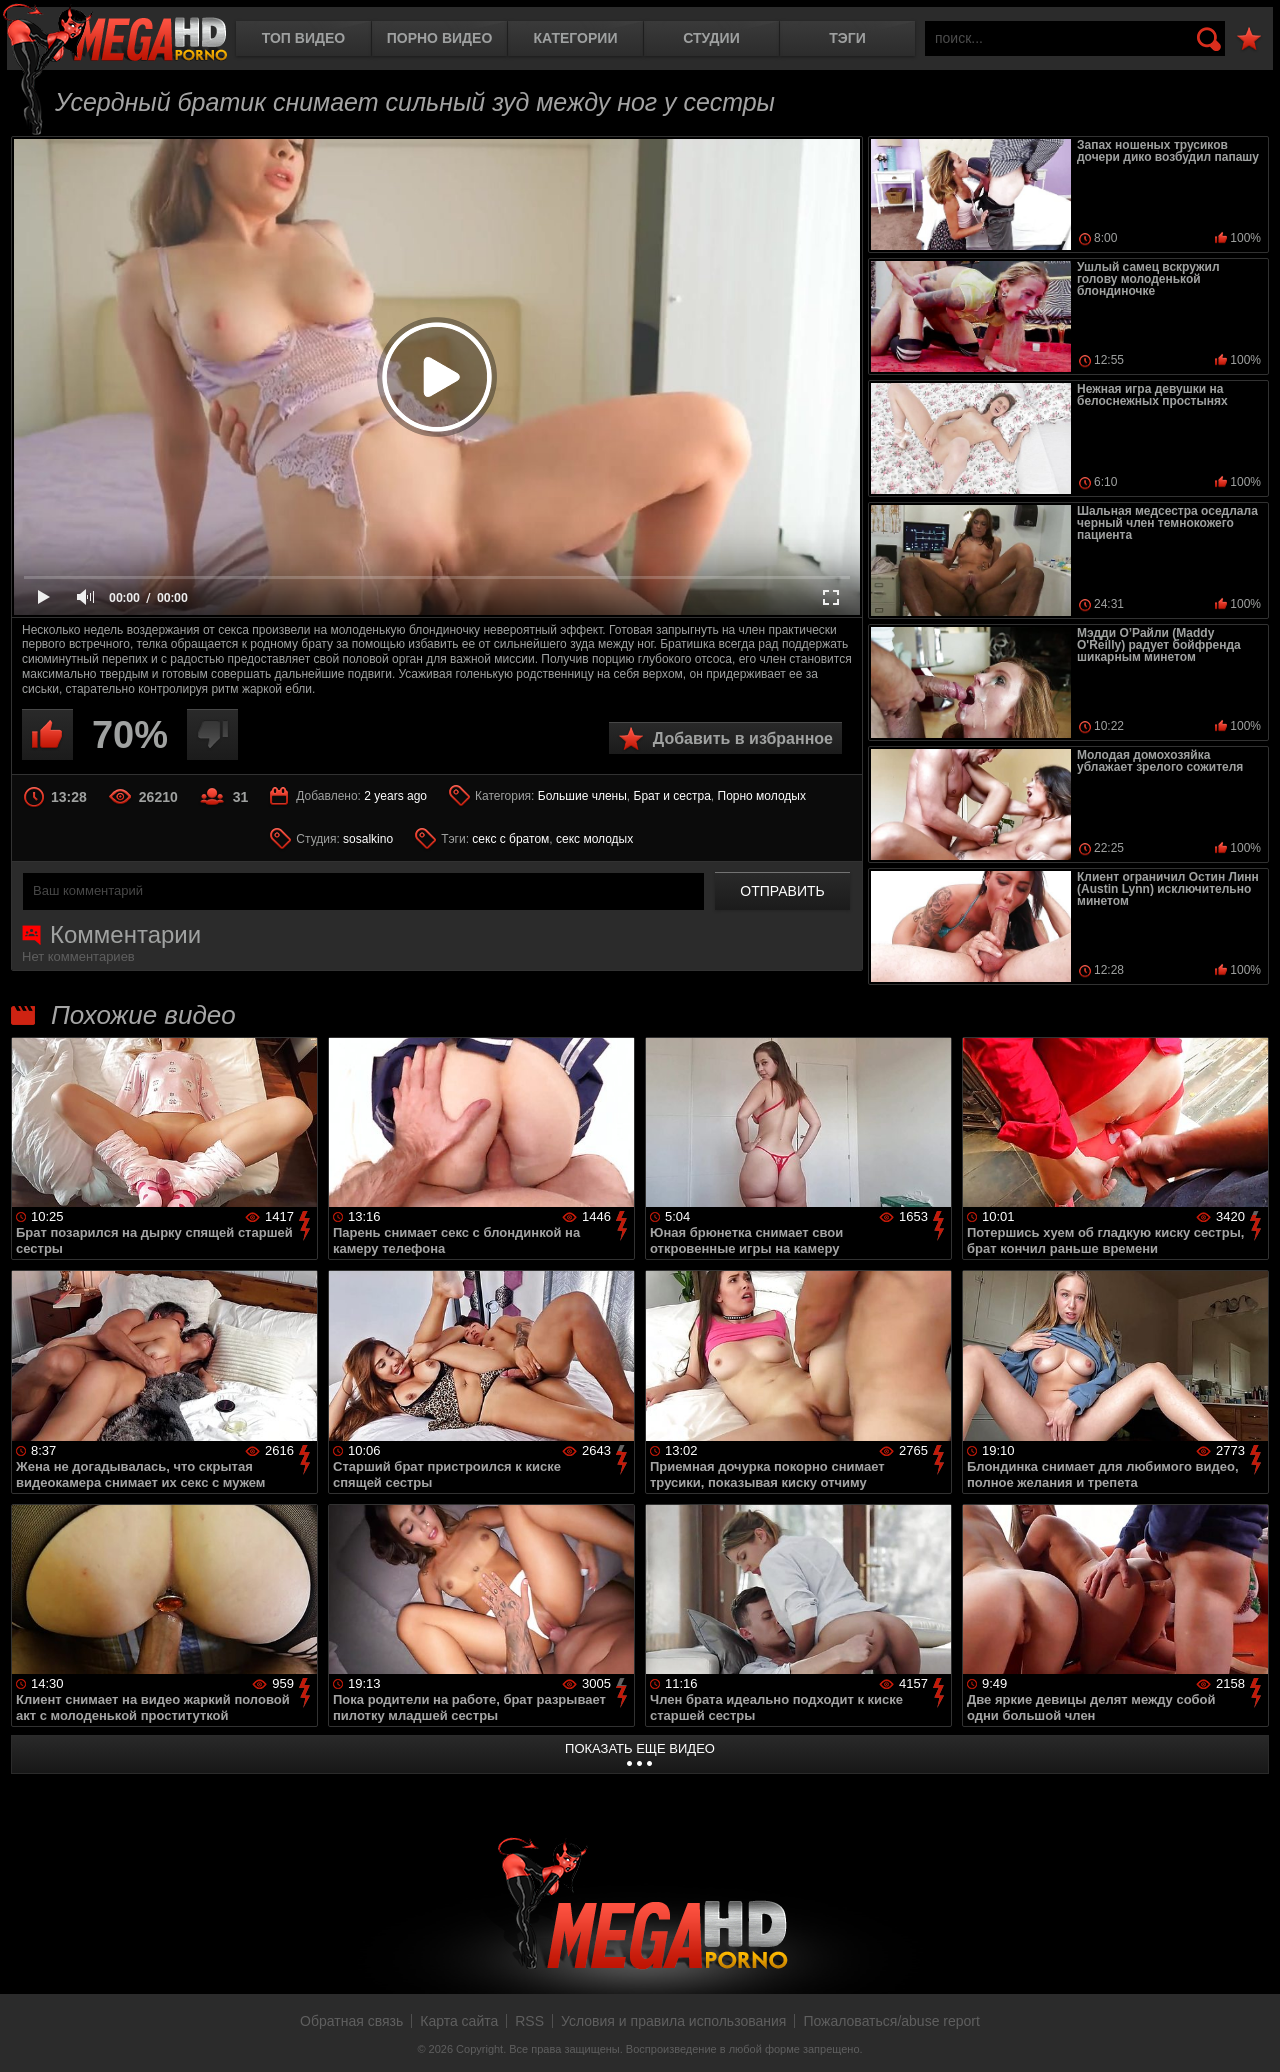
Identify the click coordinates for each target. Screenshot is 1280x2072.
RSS (529, 2021)
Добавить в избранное (743, 738)
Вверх (1250, 2035)
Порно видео (440, 38)
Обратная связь (351, 2021)
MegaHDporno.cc (115, 34)
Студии (711, 38)
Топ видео (303, 38)
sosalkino (368, 839)
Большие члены (582, 796)
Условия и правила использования (673, 2021)
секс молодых (594, 839)
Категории (576, 38)
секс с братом (510, 839)
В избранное (1249, 39)
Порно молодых (762, 796)
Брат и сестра (672, 796)
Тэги (847, 38)
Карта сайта (459, 2021)
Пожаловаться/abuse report (891, 2021)
